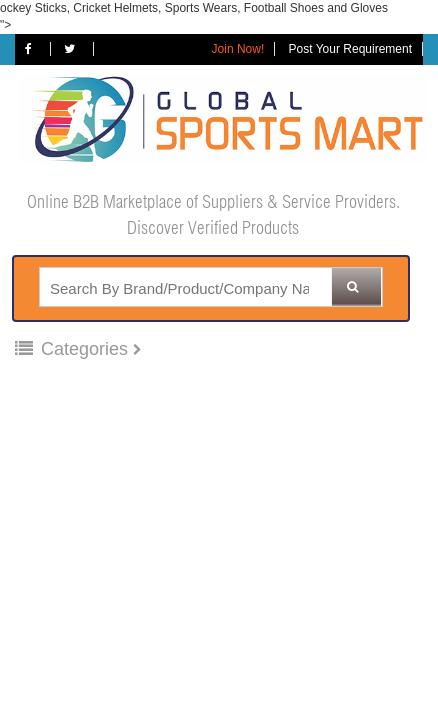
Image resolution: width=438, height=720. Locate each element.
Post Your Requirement (350, 49)
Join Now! (238, 49)
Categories (74, 349)
